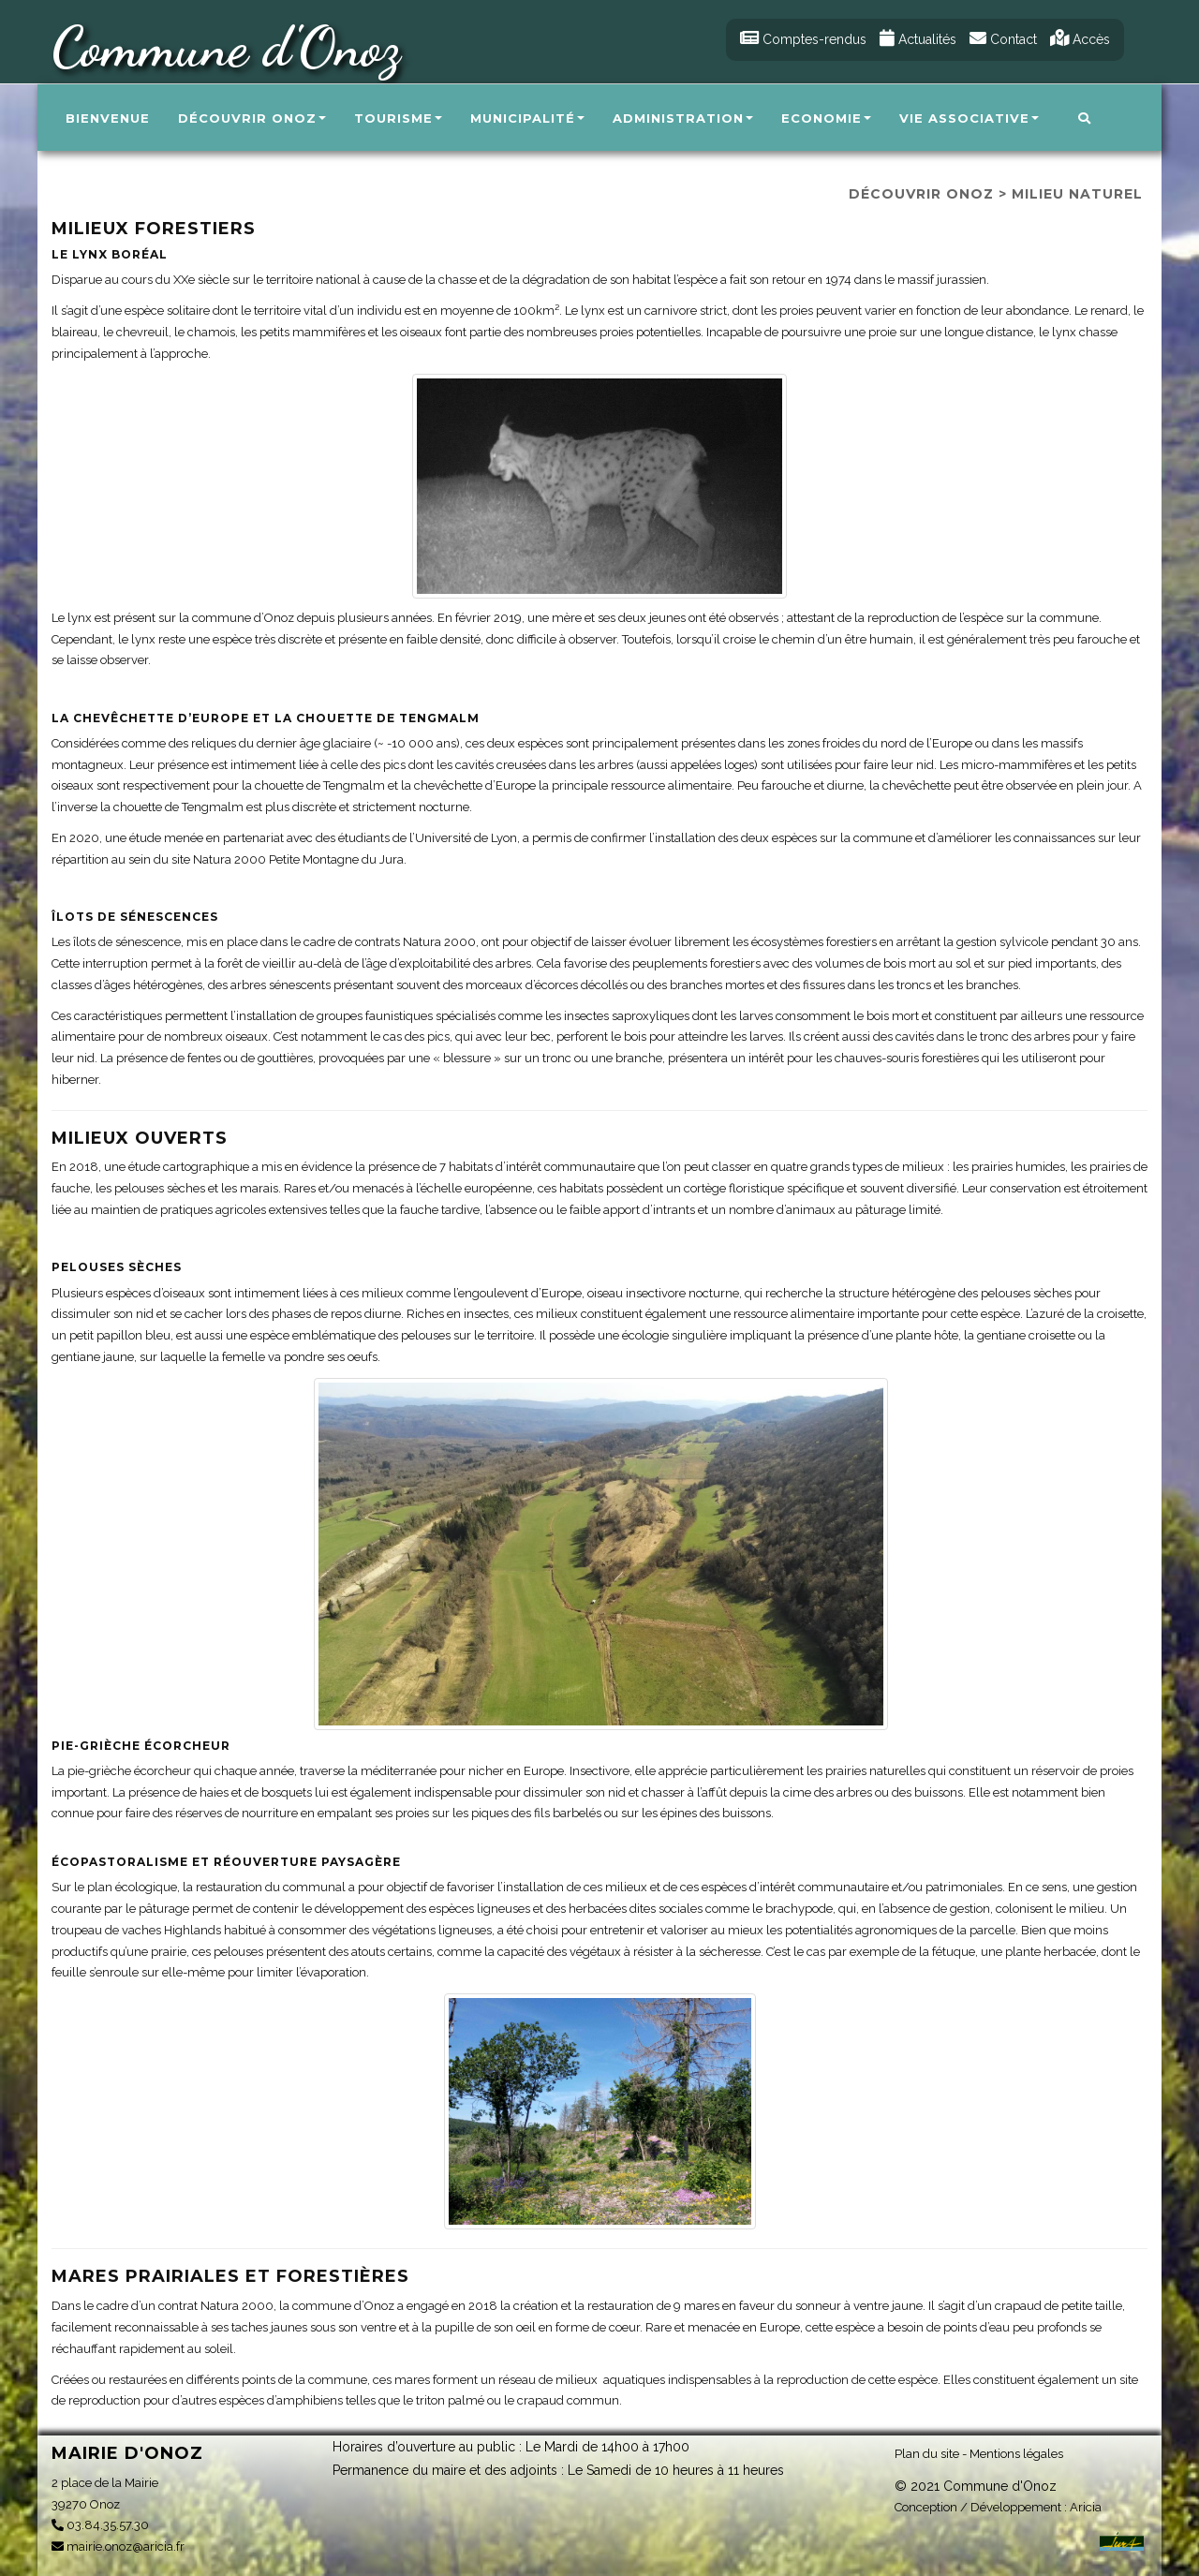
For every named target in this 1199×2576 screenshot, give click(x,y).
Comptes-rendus (803, 39)
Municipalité (527, 118)
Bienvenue (108, 118)
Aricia (1086, 2506)
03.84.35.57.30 (100, 2525)
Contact (1003, 39)
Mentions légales (1016, 2453)
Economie (826, 118)
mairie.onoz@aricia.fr (118, 2546)
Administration (683, 118)
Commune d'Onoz (226, 47)
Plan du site (927, 2453)
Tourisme (398, 118)
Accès (1080, 39)
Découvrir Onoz (252, 118)
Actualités (918, 39)
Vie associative (969, 118)
